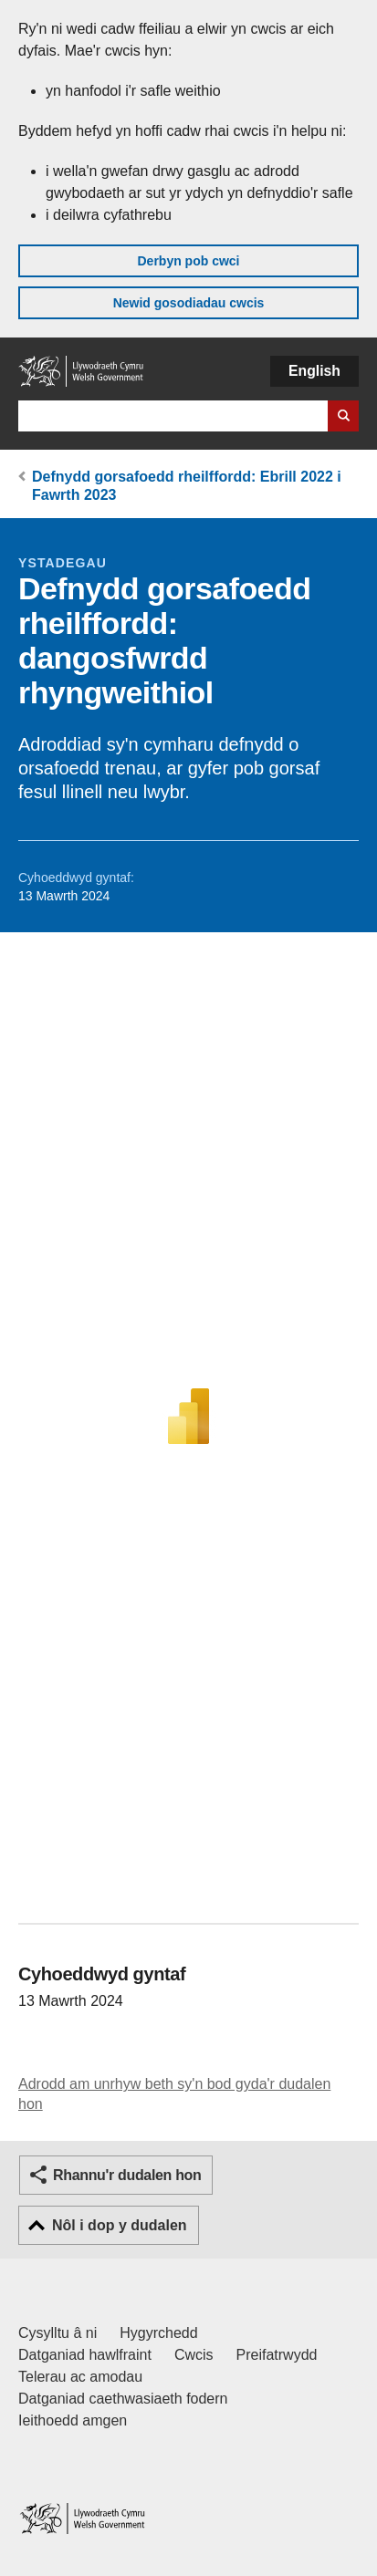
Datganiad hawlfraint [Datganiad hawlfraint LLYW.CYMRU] (85, 2355)
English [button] (314, 371)
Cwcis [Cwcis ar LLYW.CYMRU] (194, 2355)
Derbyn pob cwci (188, 261)
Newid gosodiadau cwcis (189, 303)
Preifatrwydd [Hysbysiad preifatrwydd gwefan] (277, 2355)
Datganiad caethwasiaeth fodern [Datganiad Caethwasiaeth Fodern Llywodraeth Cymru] (123, 2398)
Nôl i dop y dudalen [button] (119, 2225)
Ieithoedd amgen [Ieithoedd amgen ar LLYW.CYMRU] (72, 2420)
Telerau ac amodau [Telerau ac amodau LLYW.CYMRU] (80, 2376)
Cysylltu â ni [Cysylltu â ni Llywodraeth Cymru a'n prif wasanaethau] (57, 2333)
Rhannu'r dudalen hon (127, 2175)
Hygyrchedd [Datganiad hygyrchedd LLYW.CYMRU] (158, 2333)
